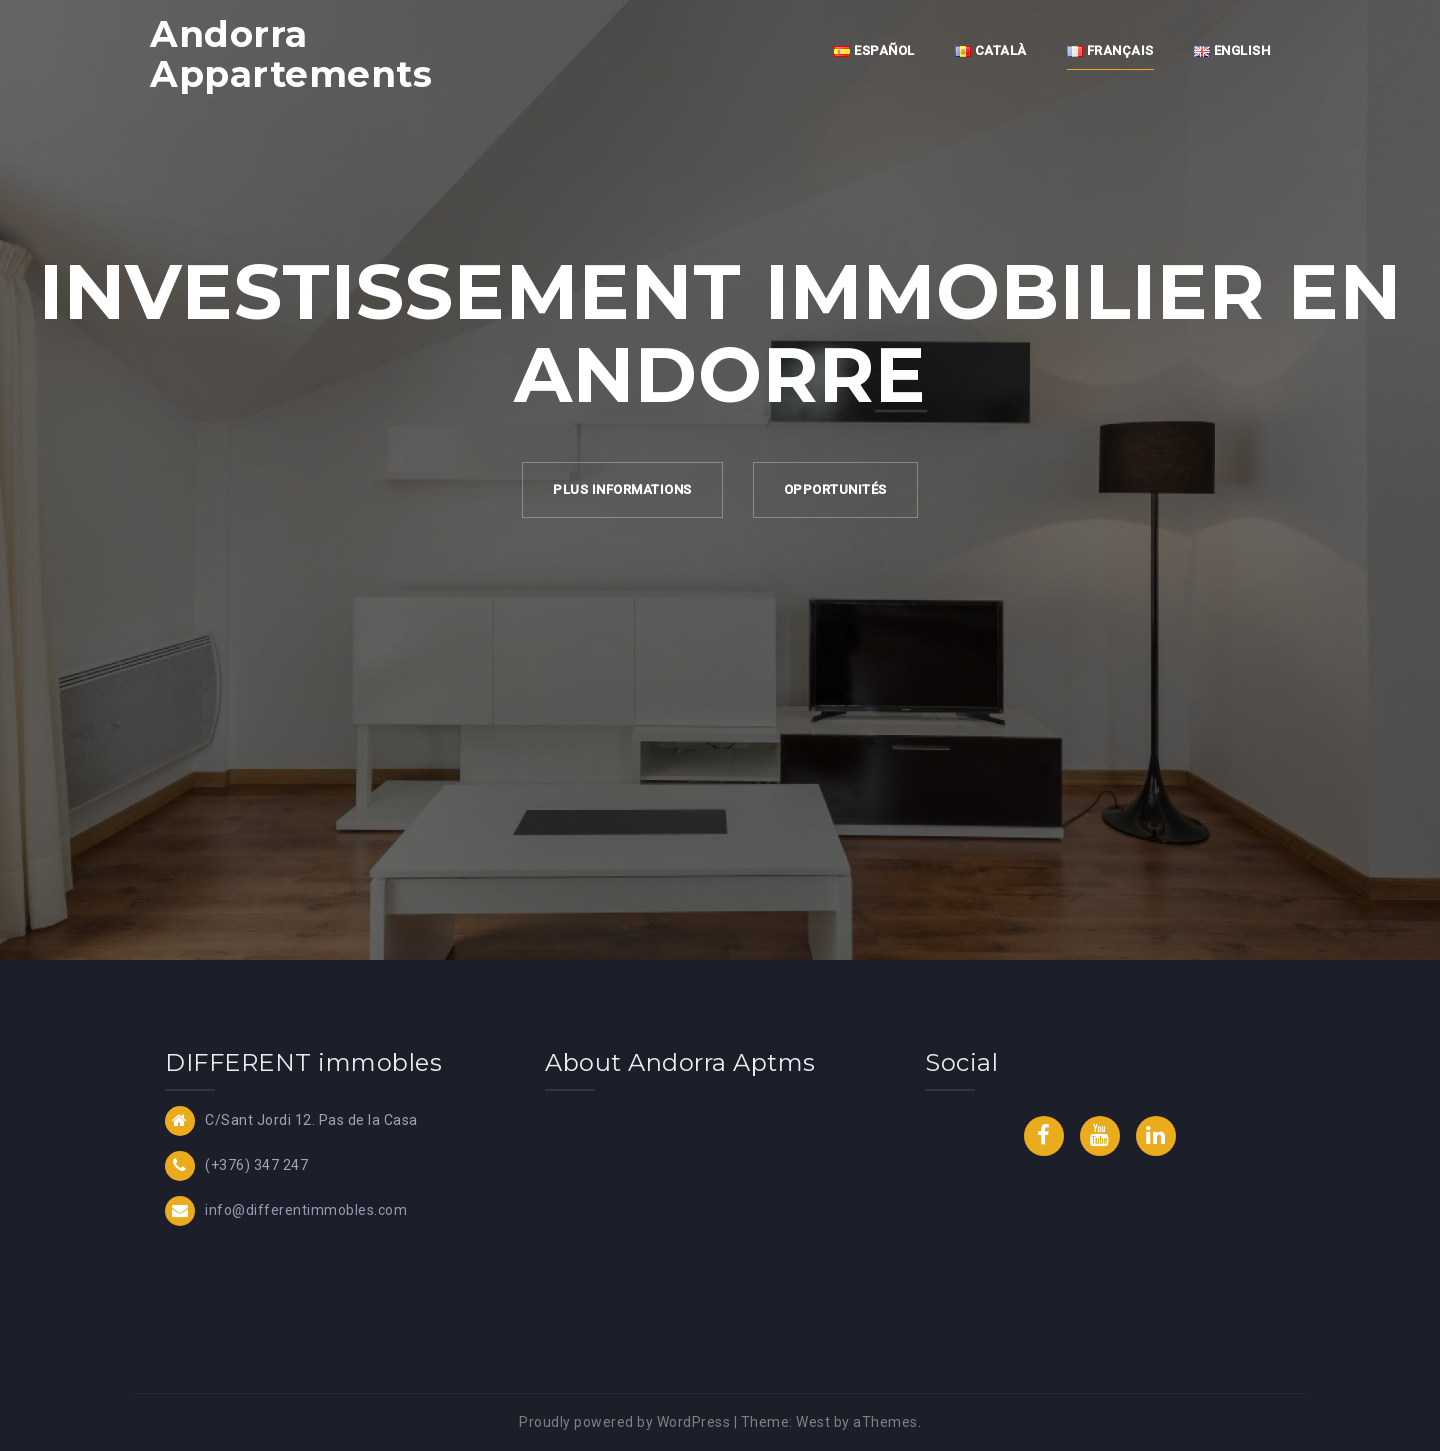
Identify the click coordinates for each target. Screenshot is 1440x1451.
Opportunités (835, 489)
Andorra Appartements (291, 54)
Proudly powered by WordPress (624, 1422)
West (813, 1422)
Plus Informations (622, 489)
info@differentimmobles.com (306, 1210)
